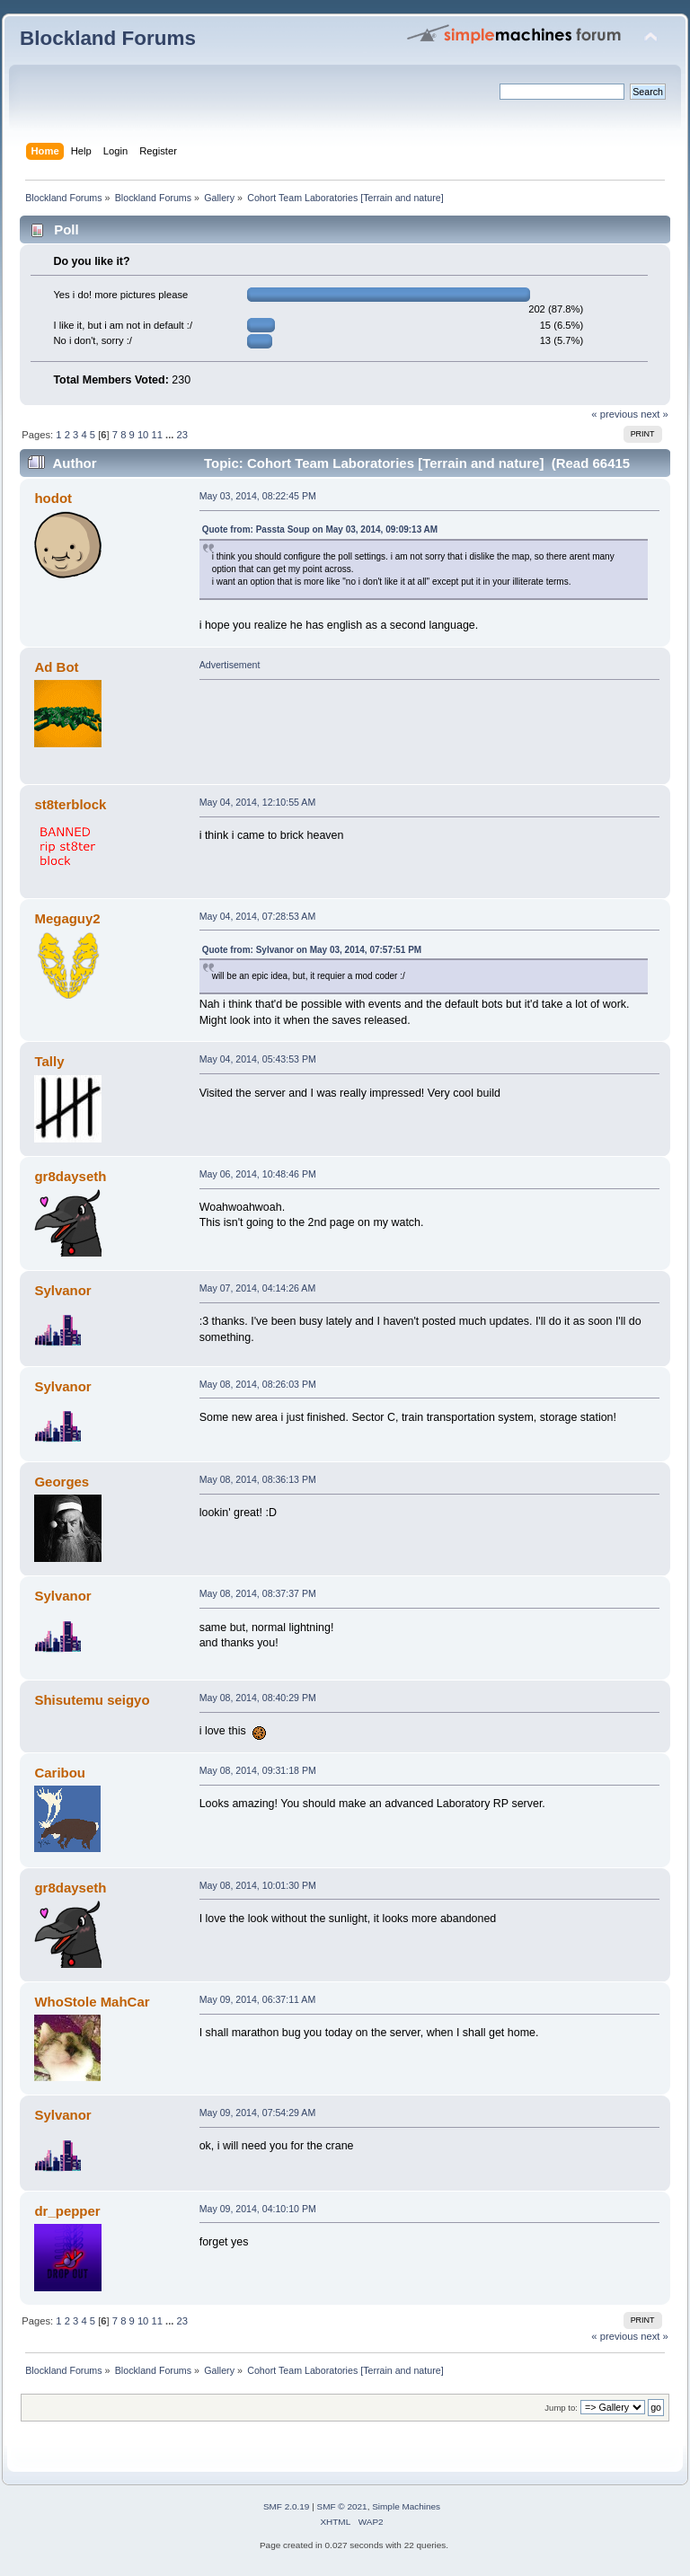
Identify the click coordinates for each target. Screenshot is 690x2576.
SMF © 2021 (342, 2506)
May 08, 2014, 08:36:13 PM (257, 1479)
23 (182, 434)
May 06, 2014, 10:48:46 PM (257, 1174)
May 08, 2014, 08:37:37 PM (257, 1593)
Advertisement (230, 664)
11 (156, 434)
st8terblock (70, 804)
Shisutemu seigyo (91, 1699)
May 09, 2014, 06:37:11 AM (257, 1999)
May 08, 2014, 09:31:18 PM (257, 1770)
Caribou (59, 1772)
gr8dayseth (70, 1176)
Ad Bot (56, 667)
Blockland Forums (108, 38)
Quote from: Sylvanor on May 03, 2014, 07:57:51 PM (312, 950)
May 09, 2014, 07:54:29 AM (257, 2112)
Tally (49, 1061)
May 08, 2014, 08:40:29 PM (257, 1697)
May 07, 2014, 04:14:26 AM (257, 1288)
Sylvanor (62, 1290)
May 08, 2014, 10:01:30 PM (257, 1885)
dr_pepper (67, 2211)
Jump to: (561, 2408)
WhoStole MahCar (91, 2001)
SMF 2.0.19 (286, 2506)
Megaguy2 (67, 918)
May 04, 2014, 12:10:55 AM (257, 802)
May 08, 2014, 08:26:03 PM (257, 1384)
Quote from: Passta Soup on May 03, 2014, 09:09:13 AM (320, 529)
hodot (53, 498)
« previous (614, 414)
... (170, 434)
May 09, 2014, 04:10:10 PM (257, 2208)
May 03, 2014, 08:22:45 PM (257, 495)
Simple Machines (406, 2506)
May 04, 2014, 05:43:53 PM (257, 1059)
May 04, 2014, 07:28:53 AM (257, 916)
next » (654, 414)
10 (142, 434)
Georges (61, 1481)
